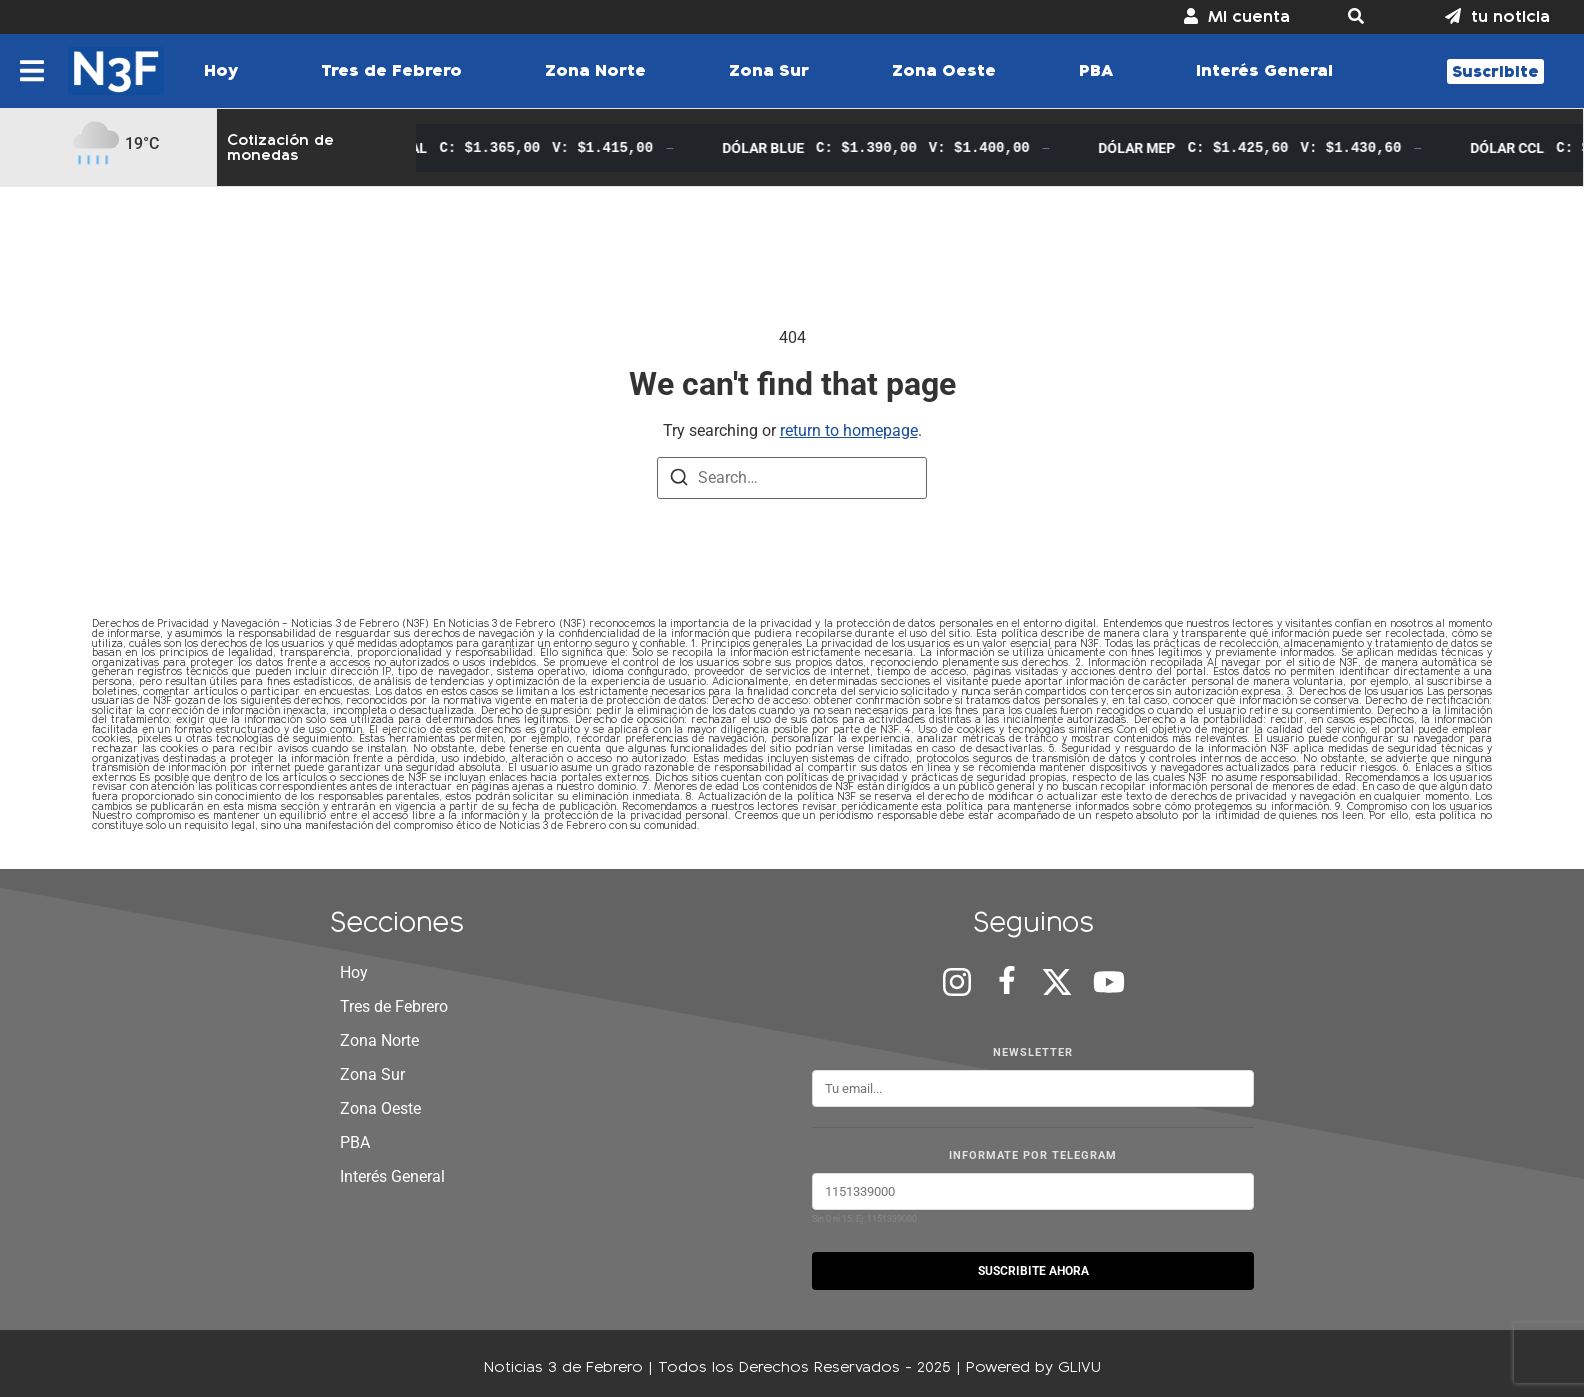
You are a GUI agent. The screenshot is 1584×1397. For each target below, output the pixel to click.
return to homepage (849, 430)
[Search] (679, 480)
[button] (1367, 17)
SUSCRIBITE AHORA (1033, 1271)
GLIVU (1079, 1366)
